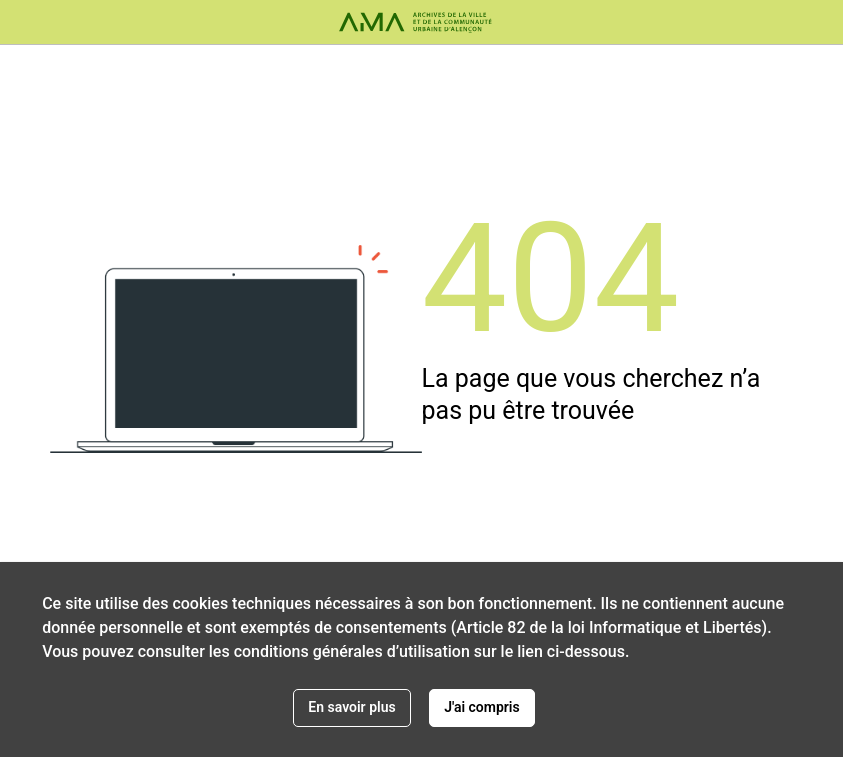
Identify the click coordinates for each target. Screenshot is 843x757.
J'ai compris (482, 707)
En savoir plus (351, 707)
